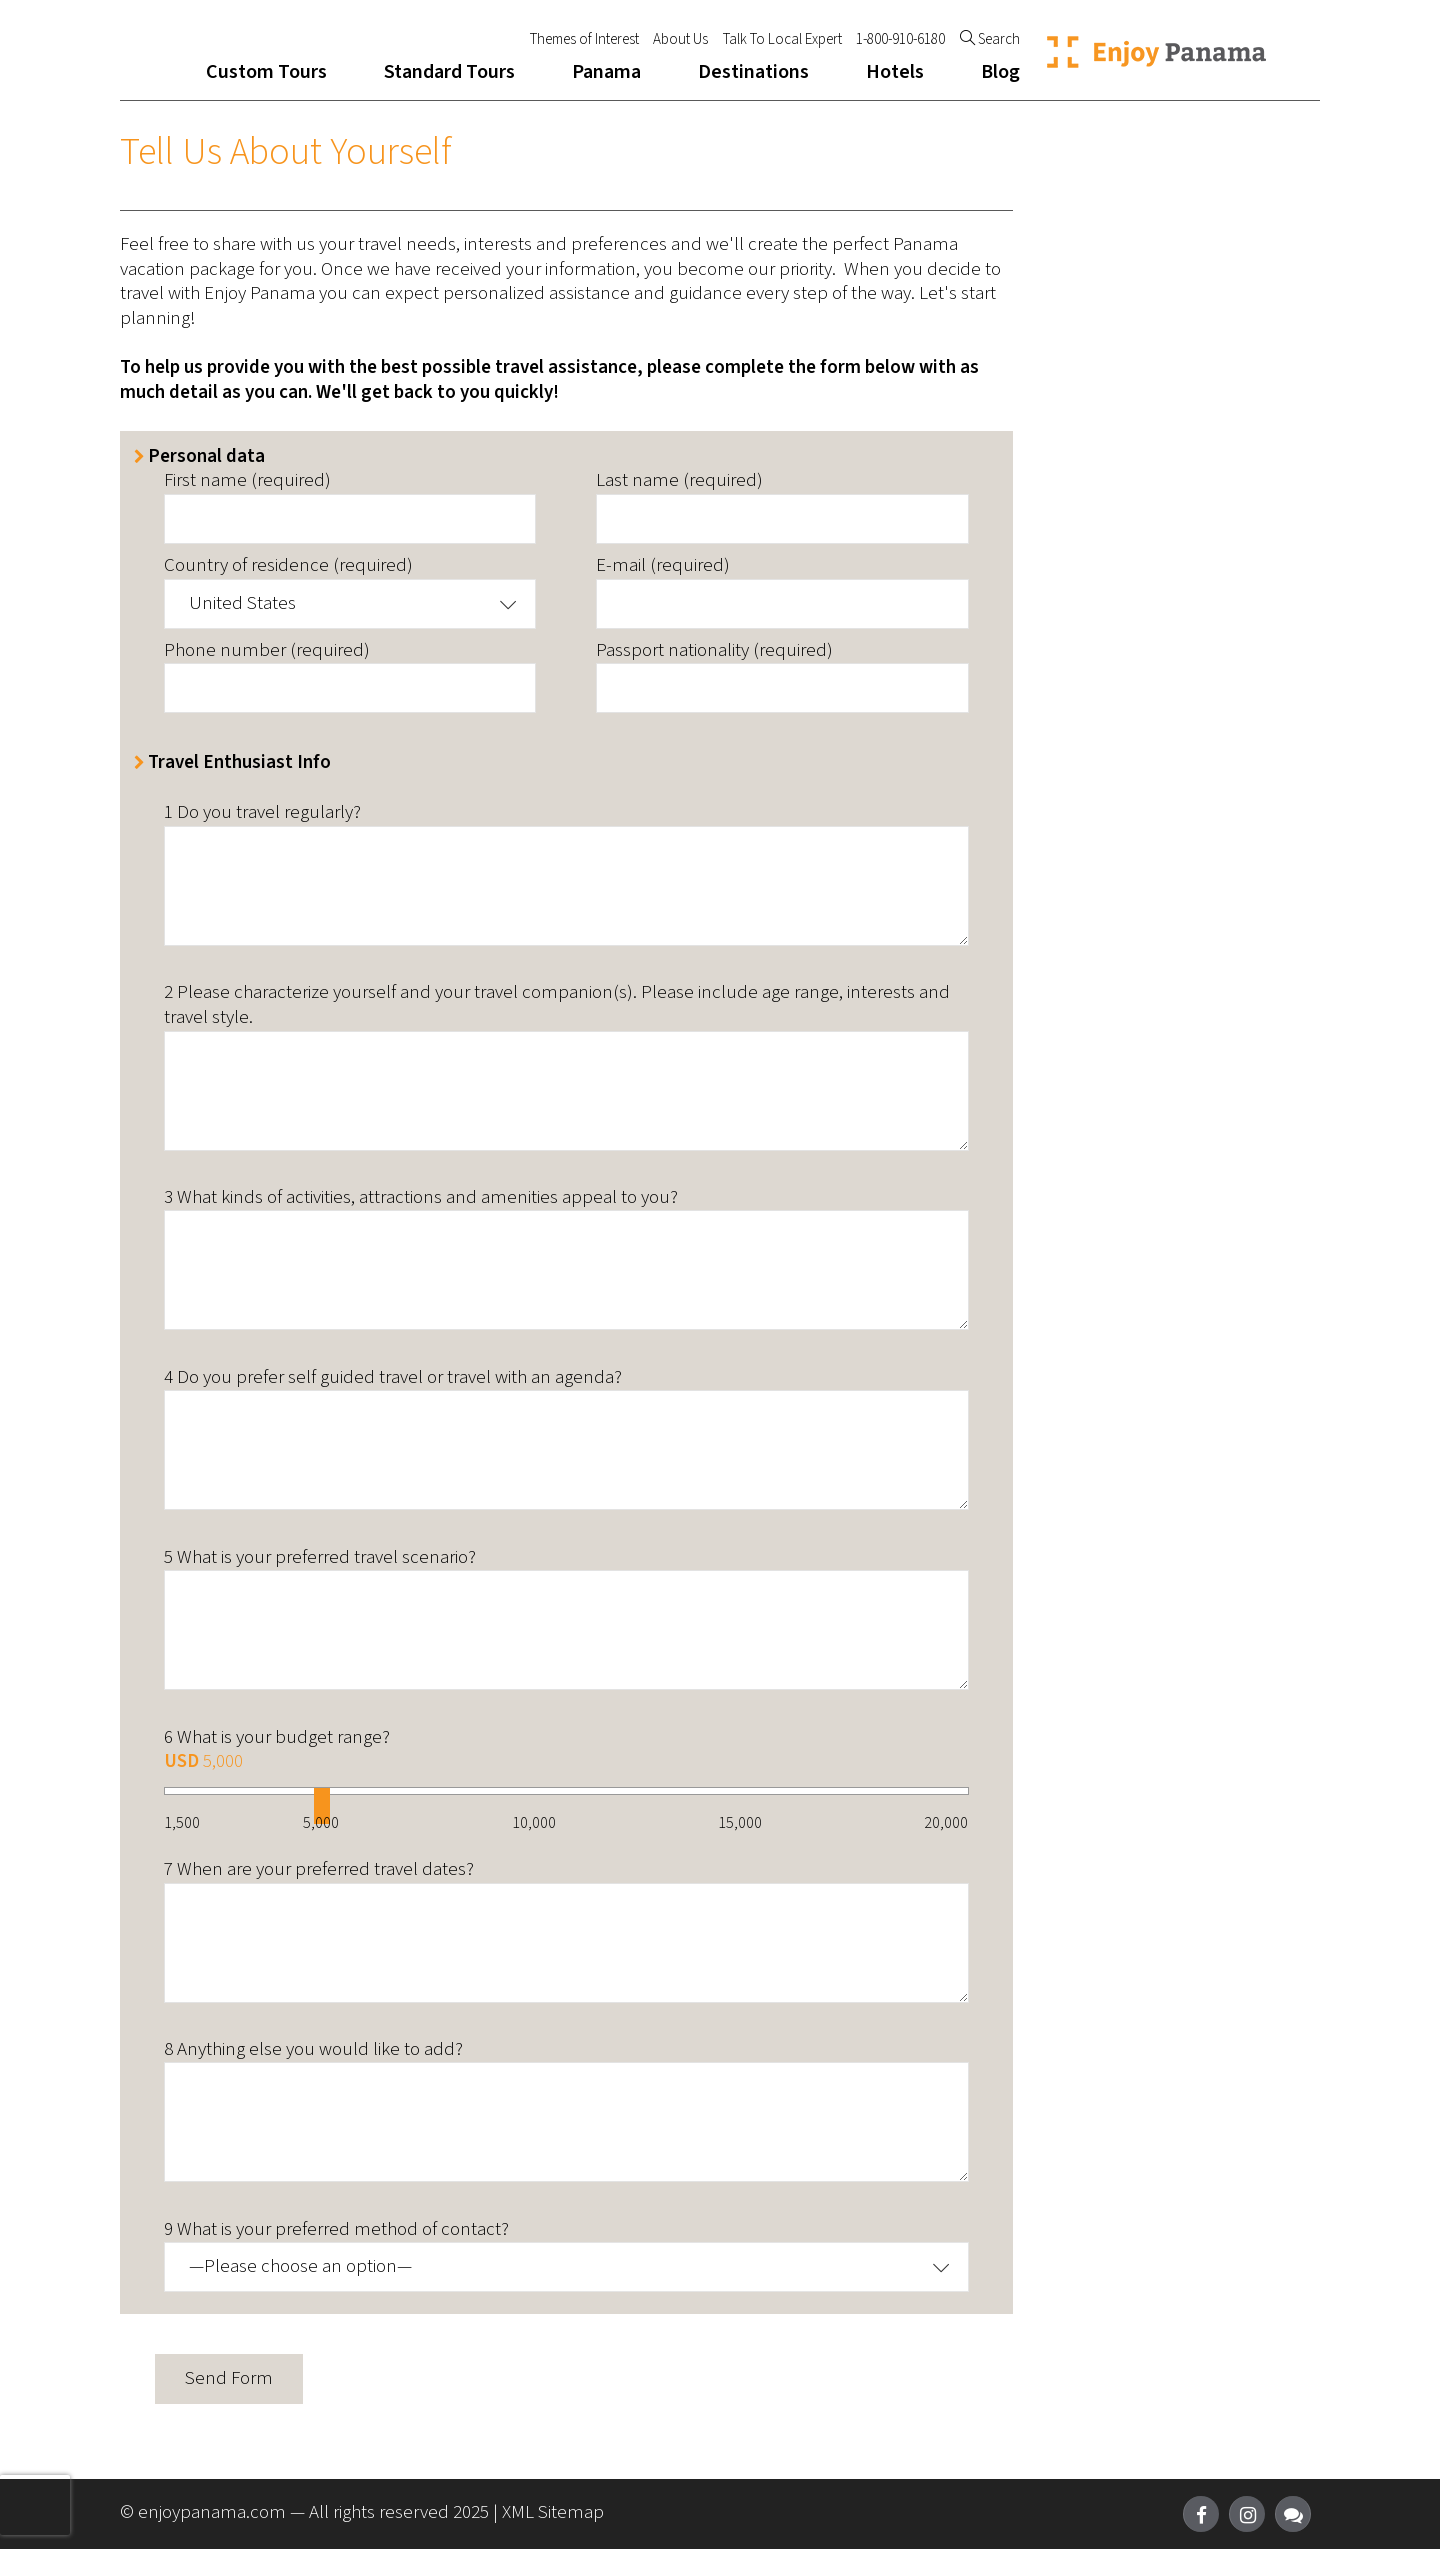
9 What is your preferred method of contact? (336, 2230)
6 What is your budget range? (277, 1738)
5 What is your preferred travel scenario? (320, 1558)
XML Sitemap (553, 2512)
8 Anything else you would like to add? (313, 2050)
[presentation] (35, 2505)
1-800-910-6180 (900, 40)
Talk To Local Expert (782, 40)
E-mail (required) (663, 566)
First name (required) (247, 481)
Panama (606, 72)
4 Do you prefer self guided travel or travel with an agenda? (393, 1378)
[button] (350, 604)
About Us (680, 40)
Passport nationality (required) (714, 651)
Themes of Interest (584, 40)
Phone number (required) (267, 651)
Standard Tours (449, 72)
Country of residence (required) (288, 566)
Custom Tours (266, 72)
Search (990, 40)
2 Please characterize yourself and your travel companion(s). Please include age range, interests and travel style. (557, 1005)
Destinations (753, 72)
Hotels (895, 72)
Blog (1000, 72)
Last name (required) (679, 481)
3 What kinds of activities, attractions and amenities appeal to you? (421, 1198)
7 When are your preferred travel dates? (319, 1870)
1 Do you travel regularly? (262, 813)
